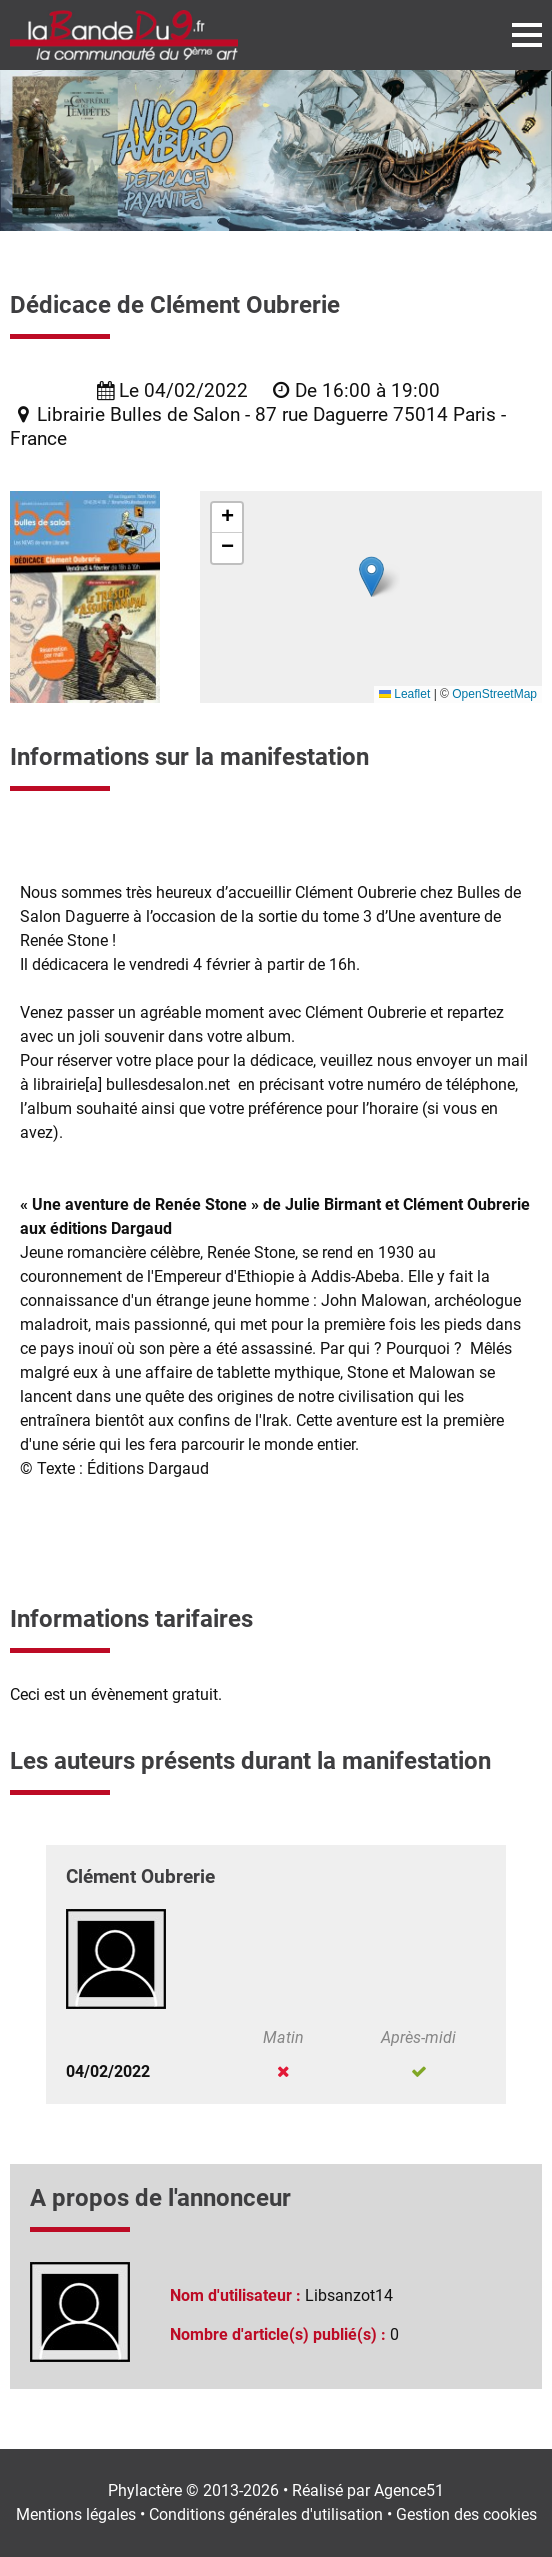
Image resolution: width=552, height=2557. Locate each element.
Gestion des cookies (466, 2514)
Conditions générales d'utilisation (266, 2514)
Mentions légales (76, 2514)
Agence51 (409, 2490)
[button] (371, 576)
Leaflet (404, 694)
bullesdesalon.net (168, 1084)
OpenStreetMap (494, 694)
